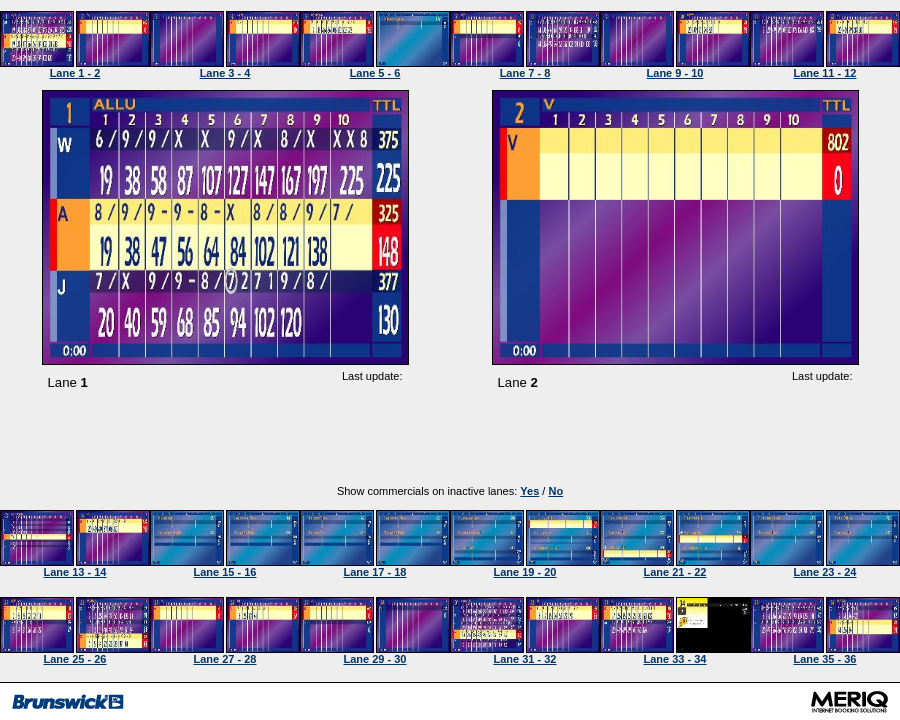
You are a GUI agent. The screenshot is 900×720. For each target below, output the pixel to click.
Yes (529, 491)
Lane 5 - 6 (375, 73)
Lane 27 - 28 (225, 659)
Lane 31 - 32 (525, 659)
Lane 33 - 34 (675, 659)
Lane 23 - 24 (825, 572)
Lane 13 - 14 (75, 572)
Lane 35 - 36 (825, 659)
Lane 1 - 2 (75, 73)
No (555, 491)
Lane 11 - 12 (825, 73)
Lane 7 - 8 (525, 73)
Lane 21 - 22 (675, 572)
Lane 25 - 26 (75, 659)
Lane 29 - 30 (375, 659)
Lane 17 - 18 (375, 572)
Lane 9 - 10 (675, 73)
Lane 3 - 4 (225, 73)
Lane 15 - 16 (225, 572)
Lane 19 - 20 (525, 572)
